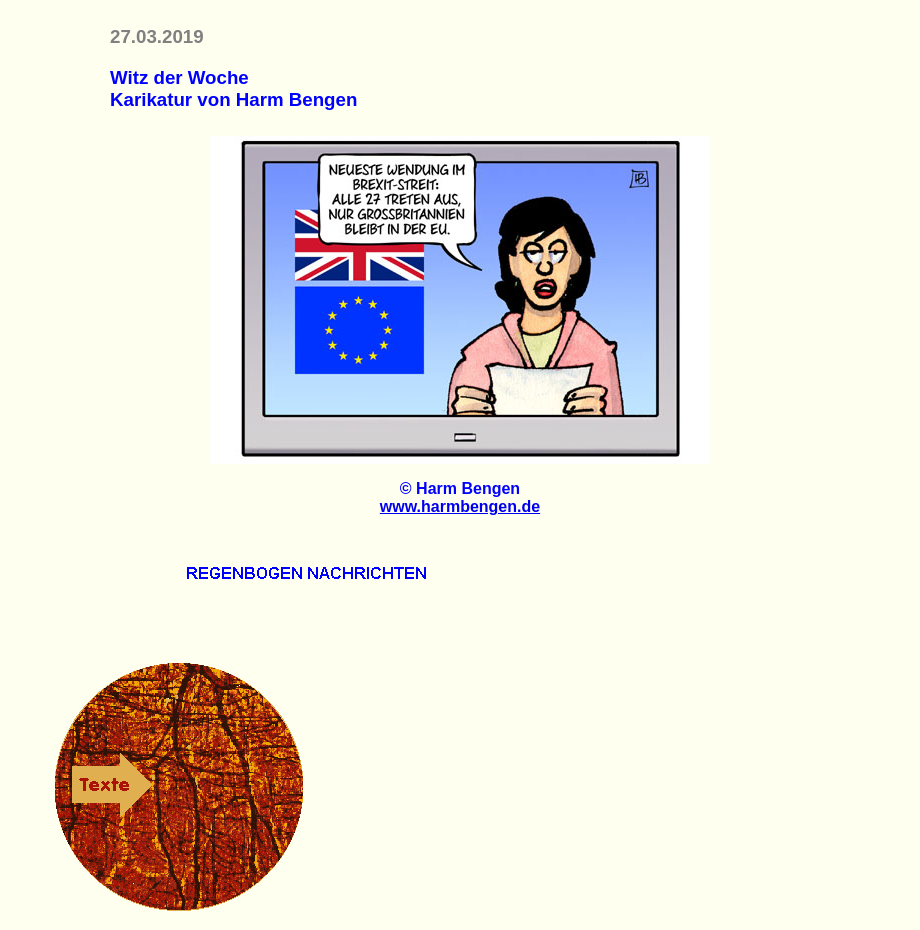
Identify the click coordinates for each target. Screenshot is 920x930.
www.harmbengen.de (460, 506)
